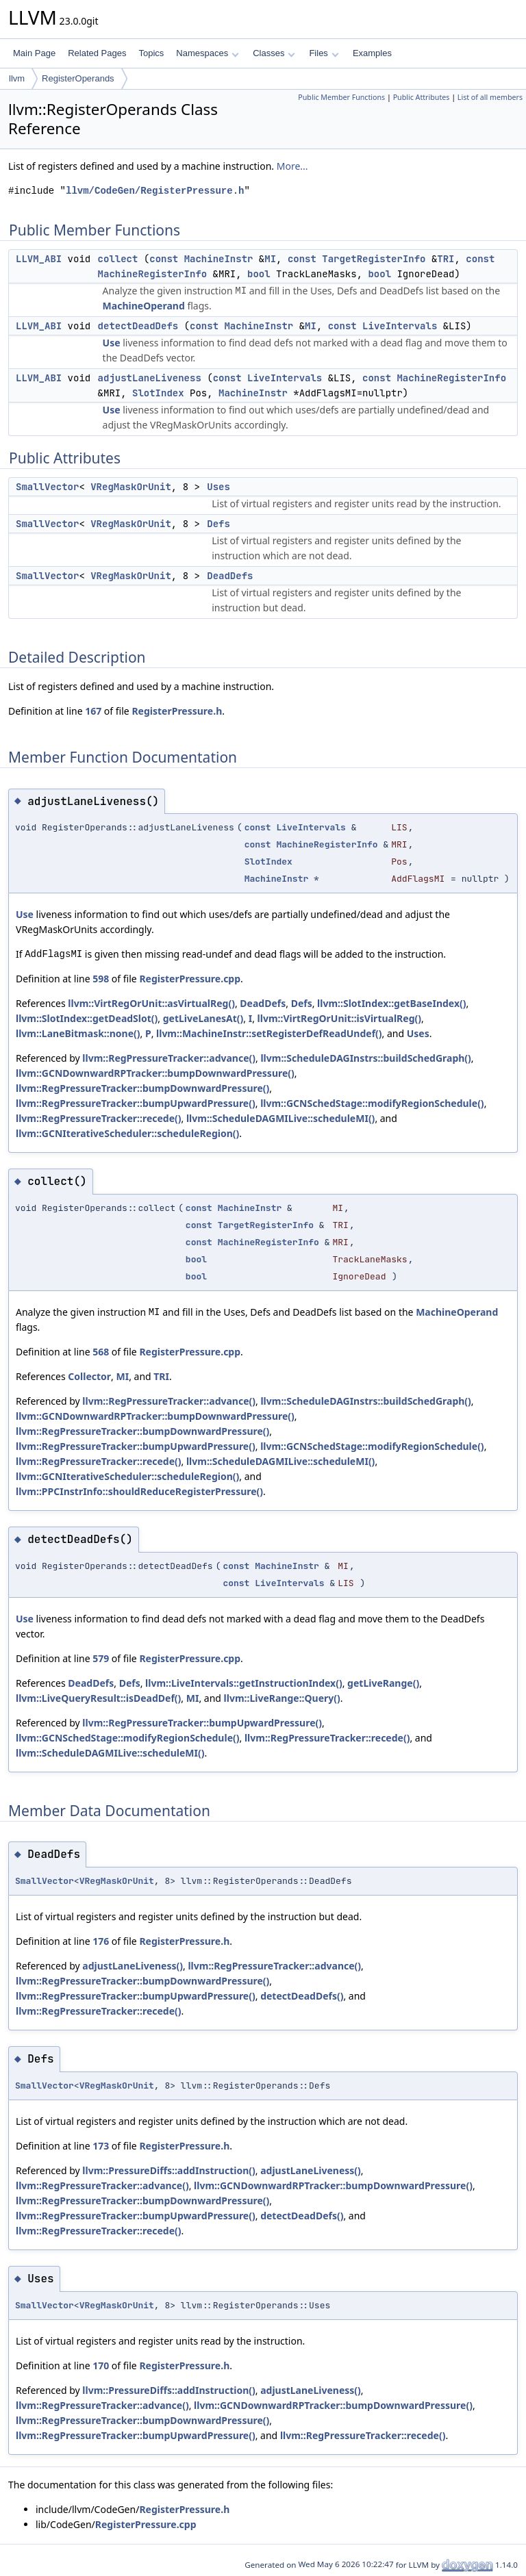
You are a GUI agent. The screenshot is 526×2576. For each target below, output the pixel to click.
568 (100, 1351)
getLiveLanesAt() (203, 1018)
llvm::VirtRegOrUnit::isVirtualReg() (339, 1018)
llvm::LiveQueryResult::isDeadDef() (98, 1698)
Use (112, 342)
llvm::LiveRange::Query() (282, 1698)
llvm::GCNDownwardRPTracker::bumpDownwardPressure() (155, 1073)
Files (323, 53)
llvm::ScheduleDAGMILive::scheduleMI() (280, 1118)
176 (100, 1941)
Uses (218, 487)
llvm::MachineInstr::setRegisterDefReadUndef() (269, 1033)
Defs (218, 524)
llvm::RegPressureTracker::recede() (98, 1118)
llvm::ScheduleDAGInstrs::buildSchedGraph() (365, 1057)
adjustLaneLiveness (149, 378)
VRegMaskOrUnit (130, 487)
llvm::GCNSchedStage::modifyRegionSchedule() (372, 1103)
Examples (372, 53)
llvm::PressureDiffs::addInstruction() (168, 2170)
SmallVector (47, 487)
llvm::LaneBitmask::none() (78, 1033)
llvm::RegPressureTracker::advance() (168, 1057)
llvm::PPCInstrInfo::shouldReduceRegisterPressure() (139, 1491)
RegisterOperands (78, 78)
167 (93, 710)
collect (118, 259)
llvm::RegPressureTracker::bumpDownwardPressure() (142, 1088)
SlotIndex (158, 393)
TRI (445, 259)
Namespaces (207, 53)
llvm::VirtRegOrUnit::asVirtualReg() (151, 1003)
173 (100, 2145)
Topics (151, 53)
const (163, 259)
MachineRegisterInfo (153, 274)
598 (100, 978)
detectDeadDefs (138, 326)
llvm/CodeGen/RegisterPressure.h (155, 190)
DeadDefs (230, 576)
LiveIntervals (399, 326)
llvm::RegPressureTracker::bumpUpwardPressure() (135, 1103)
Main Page (34, 53)
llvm (17, 78)
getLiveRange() (383, 1682)
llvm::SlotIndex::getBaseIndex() (391, 1003)
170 (100, 2365)
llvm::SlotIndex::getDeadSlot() (87, 1018)
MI (270, 259)
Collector (89, 1376)
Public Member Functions (341, 97)
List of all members (490, 97)
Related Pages (97, 53)
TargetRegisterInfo (373, 259)
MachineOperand (144, 305)
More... (292, 166)
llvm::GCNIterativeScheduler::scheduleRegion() (127, 1133)
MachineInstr (218, 259)
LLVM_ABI (39, 259)
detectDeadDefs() (301, 1995)
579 (100, 1658)
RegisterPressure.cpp (189, 978)
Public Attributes (421, 97)
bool (259, 274)
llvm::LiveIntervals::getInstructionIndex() (243, 1682)
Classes (274, 53)
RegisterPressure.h (177, 710)
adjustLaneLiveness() (132, 1965)
